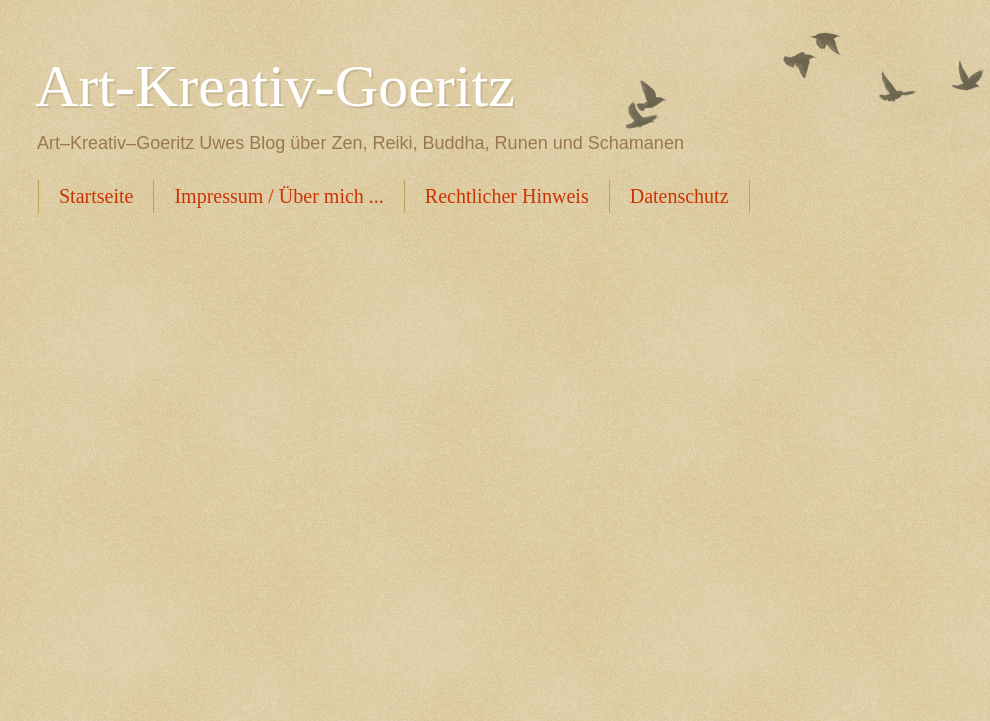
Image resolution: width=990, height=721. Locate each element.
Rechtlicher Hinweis (507, 196)
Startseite (96, 196)
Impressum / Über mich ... (278, 196)
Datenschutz (679, 196)
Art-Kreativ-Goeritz (275, 86)
